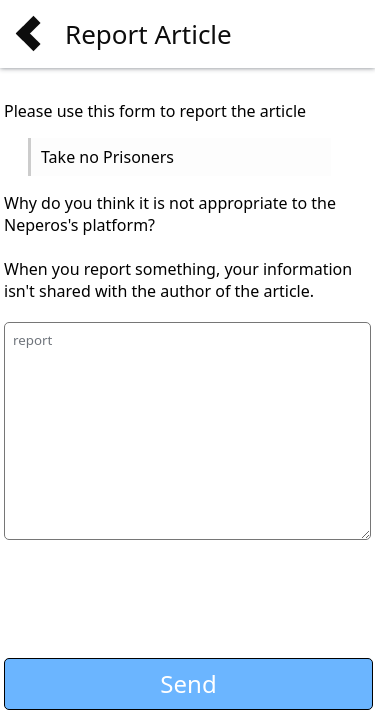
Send (188, 683)
